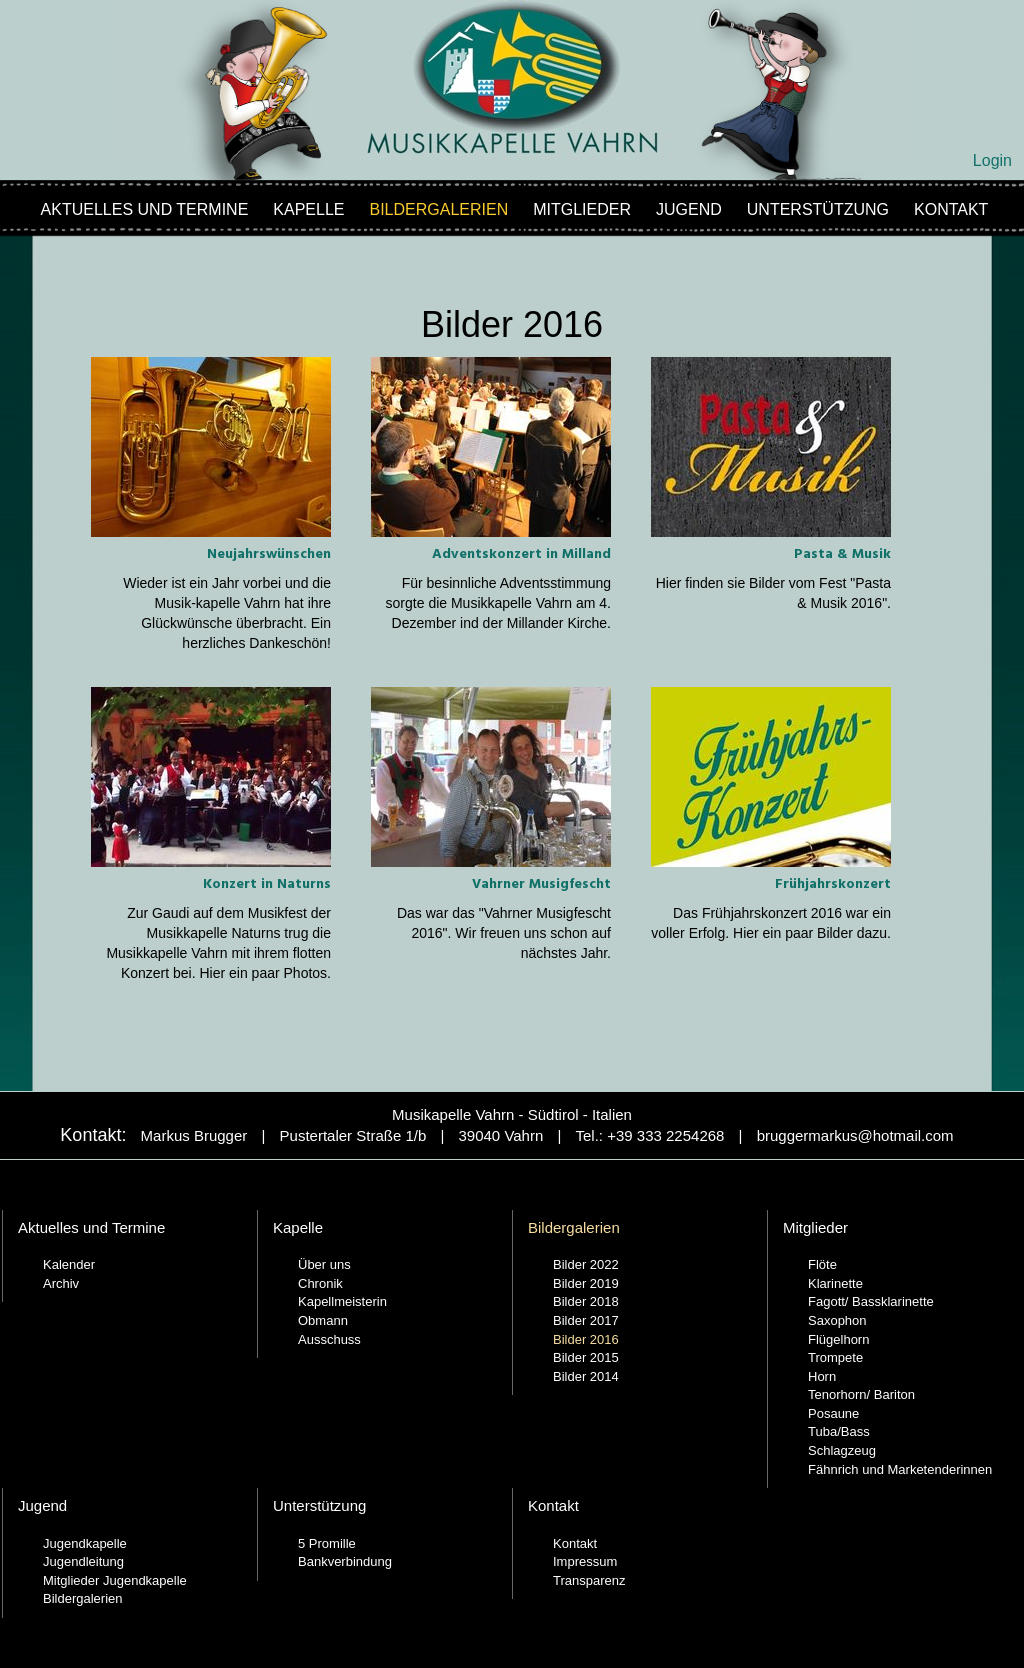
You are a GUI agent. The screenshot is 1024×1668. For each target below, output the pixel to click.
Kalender (69, 1264)
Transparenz (589, 1580)
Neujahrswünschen (269, 554)
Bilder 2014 (586, 1376)
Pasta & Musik (842, 554)
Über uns (324, 1264)
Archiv (61, 1283)
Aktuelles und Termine (145, 209)
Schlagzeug (842, 1450)
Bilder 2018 (586, 1301)
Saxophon (837, 1320)
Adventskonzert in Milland (521, 554)
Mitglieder (582, 209)
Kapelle (308, 209)
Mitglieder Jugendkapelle (115, 1580)
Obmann (323, 1320)
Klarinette (835, 1283)
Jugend (689, 209)
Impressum (585, 1561)
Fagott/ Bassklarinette (871, 1301)
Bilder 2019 (586, 1283)
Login (992, 160)
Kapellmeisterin (342, 1301)
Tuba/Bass (839, 1431)
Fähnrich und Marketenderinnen (900, 1469)
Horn (822, 1376)
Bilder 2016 (586, 1339)
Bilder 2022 (586, 1264)
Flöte (822, 1264)
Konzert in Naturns (267, 884)
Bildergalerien (439, 209)
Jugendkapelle (85, 1543)
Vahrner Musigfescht (541, 884)
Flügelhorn (838, 1339)
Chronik (320, 1283)
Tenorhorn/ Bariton (861, 1394)
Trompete (835, 1357)
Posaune (833, 1413)
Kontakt (951, 209)
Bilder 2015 (586, 1357)
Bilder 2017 (586, 1320)
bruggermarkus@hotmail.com (855, 1135)
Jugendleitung (83, 1561)
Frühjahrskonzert (833, 884)
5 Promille (327, 1543)
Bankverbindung (345, 1561)
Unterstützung (818, 209)
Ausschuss (329, 1339)
